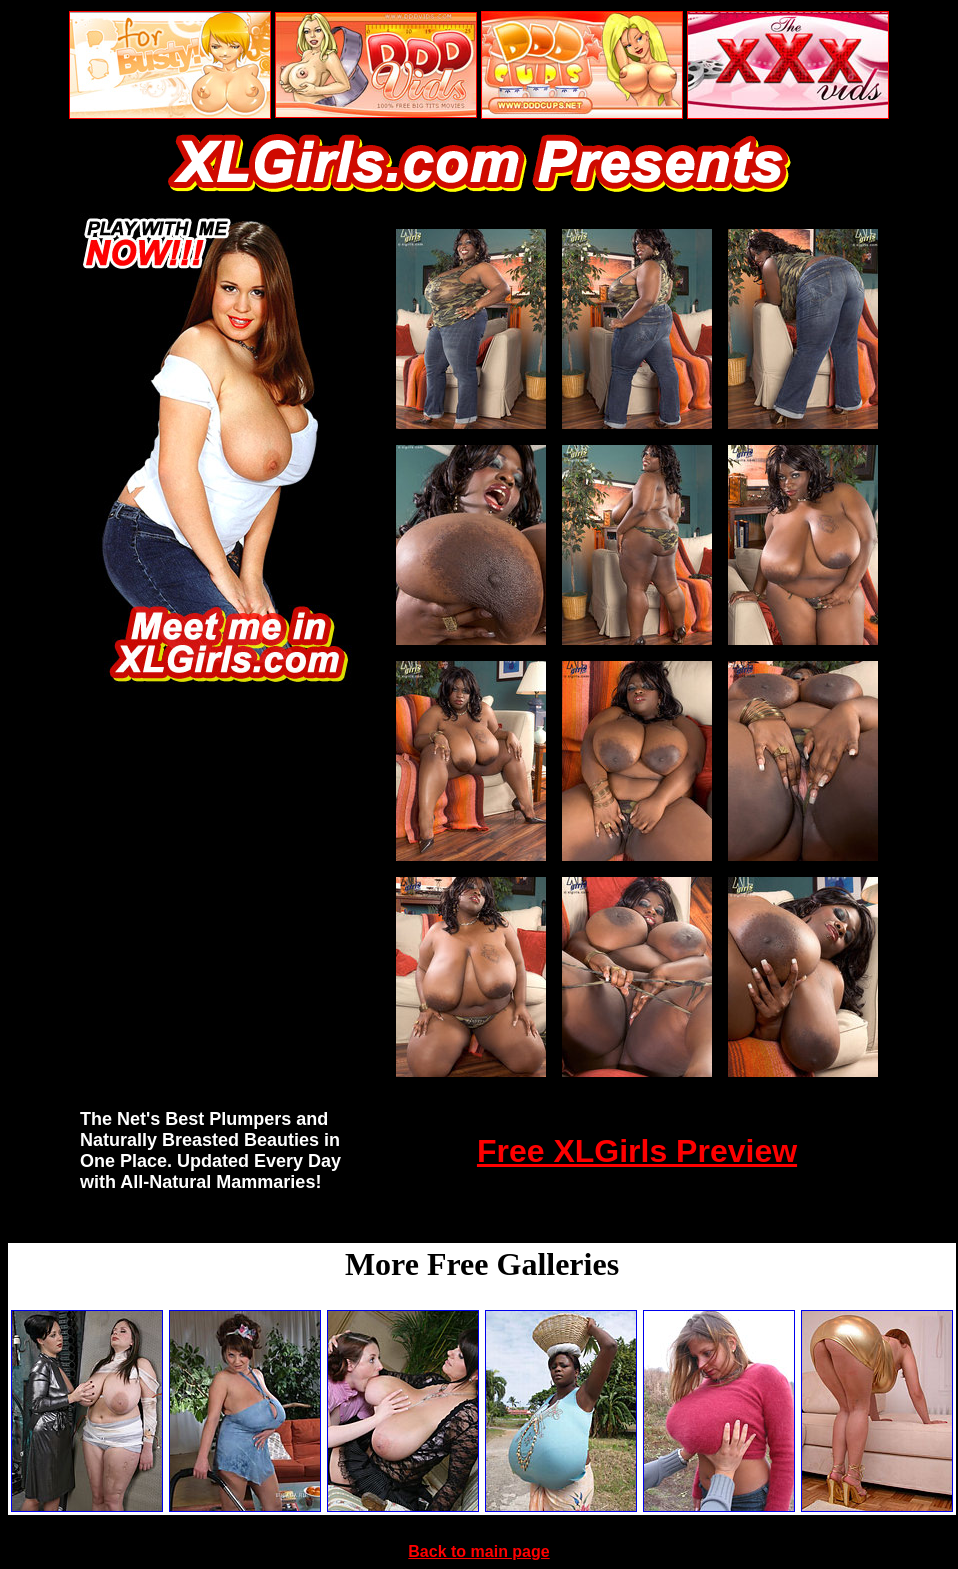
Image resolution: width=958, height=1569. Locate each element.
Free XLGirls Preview (637, 1151)
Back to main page (478, 1551)
